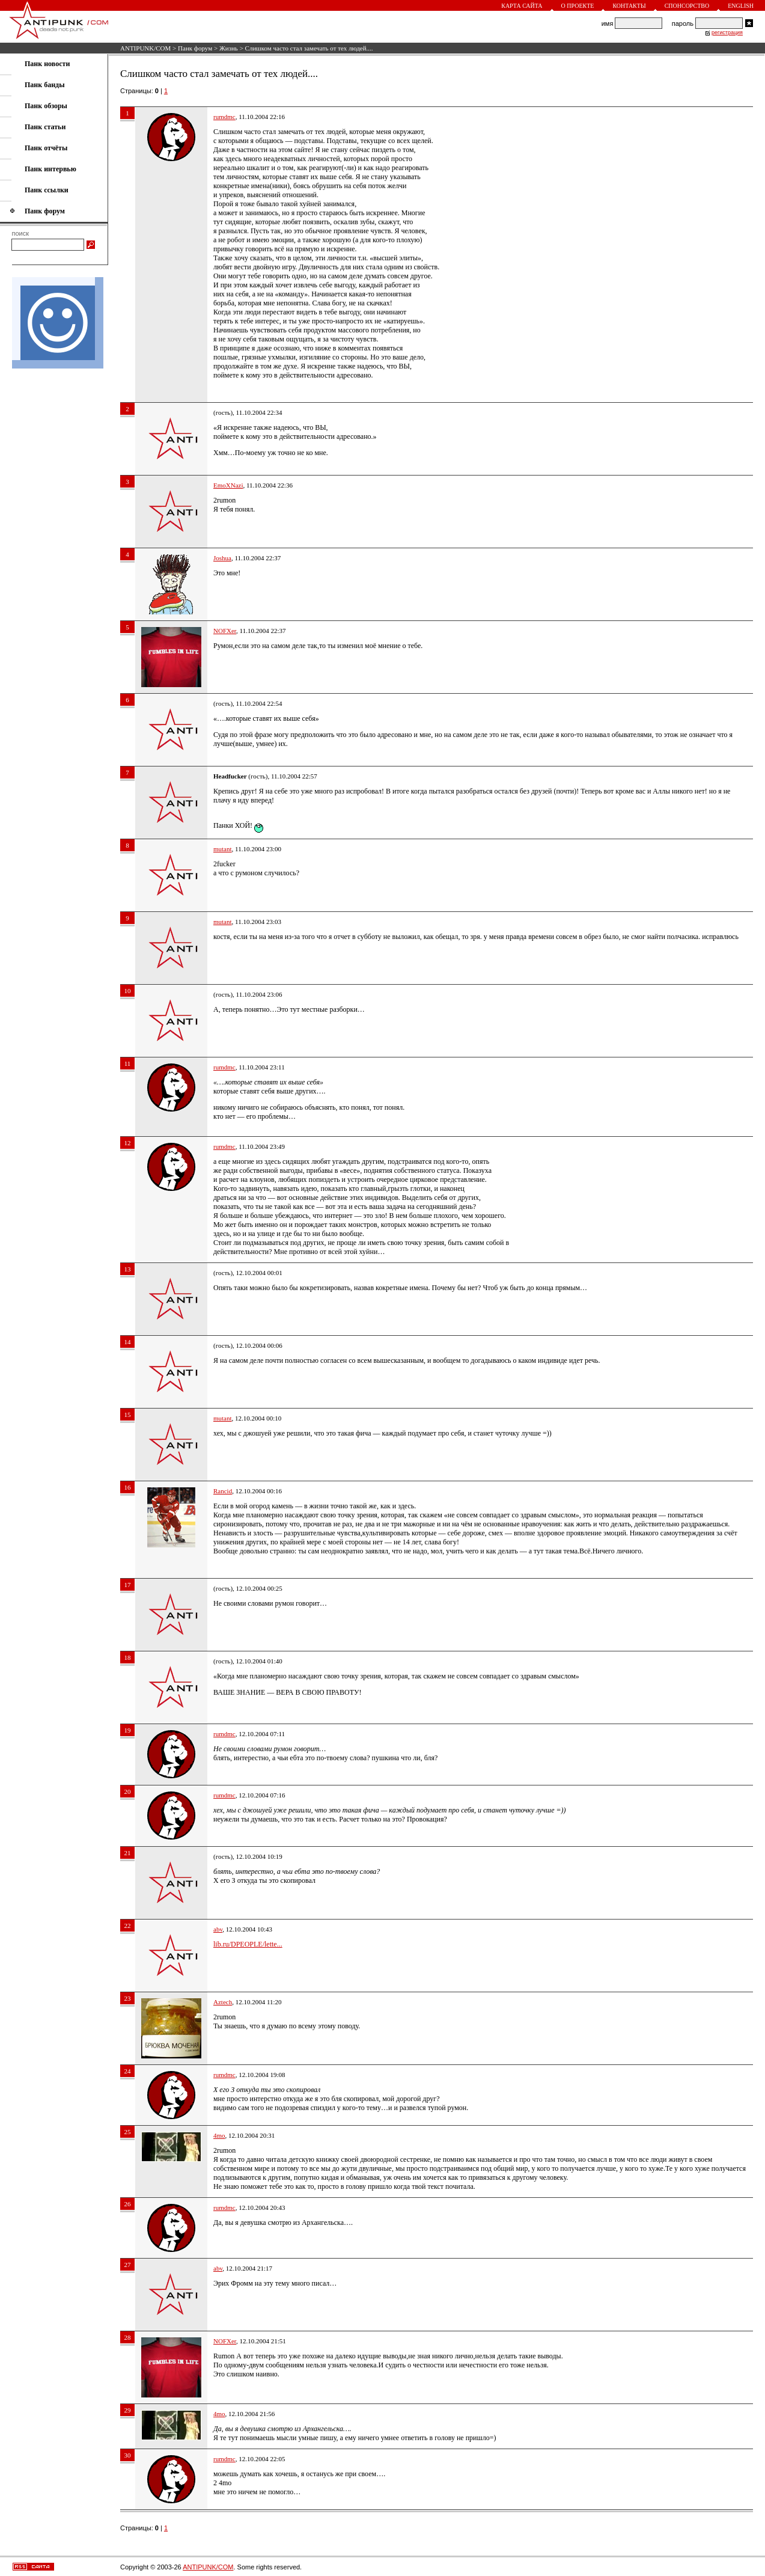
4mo (219, 2135)
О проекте (577, 5)
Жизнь (228, 48)
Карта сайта (521, 5)
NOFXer (224, 630)
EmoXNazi (228, 485)
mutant (222, 848)
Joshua (222, 557)
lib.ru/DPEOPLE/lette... (247, 1944)
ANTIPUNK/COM (145, 48)
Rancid (222, 1491)
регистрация (727, 32)
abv (217, 1929)
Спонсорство (687, 5)
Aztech (222, 2001)
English (741, 5)
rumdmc (224, 116)
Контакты (628, 5)
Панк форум (195, 48)
